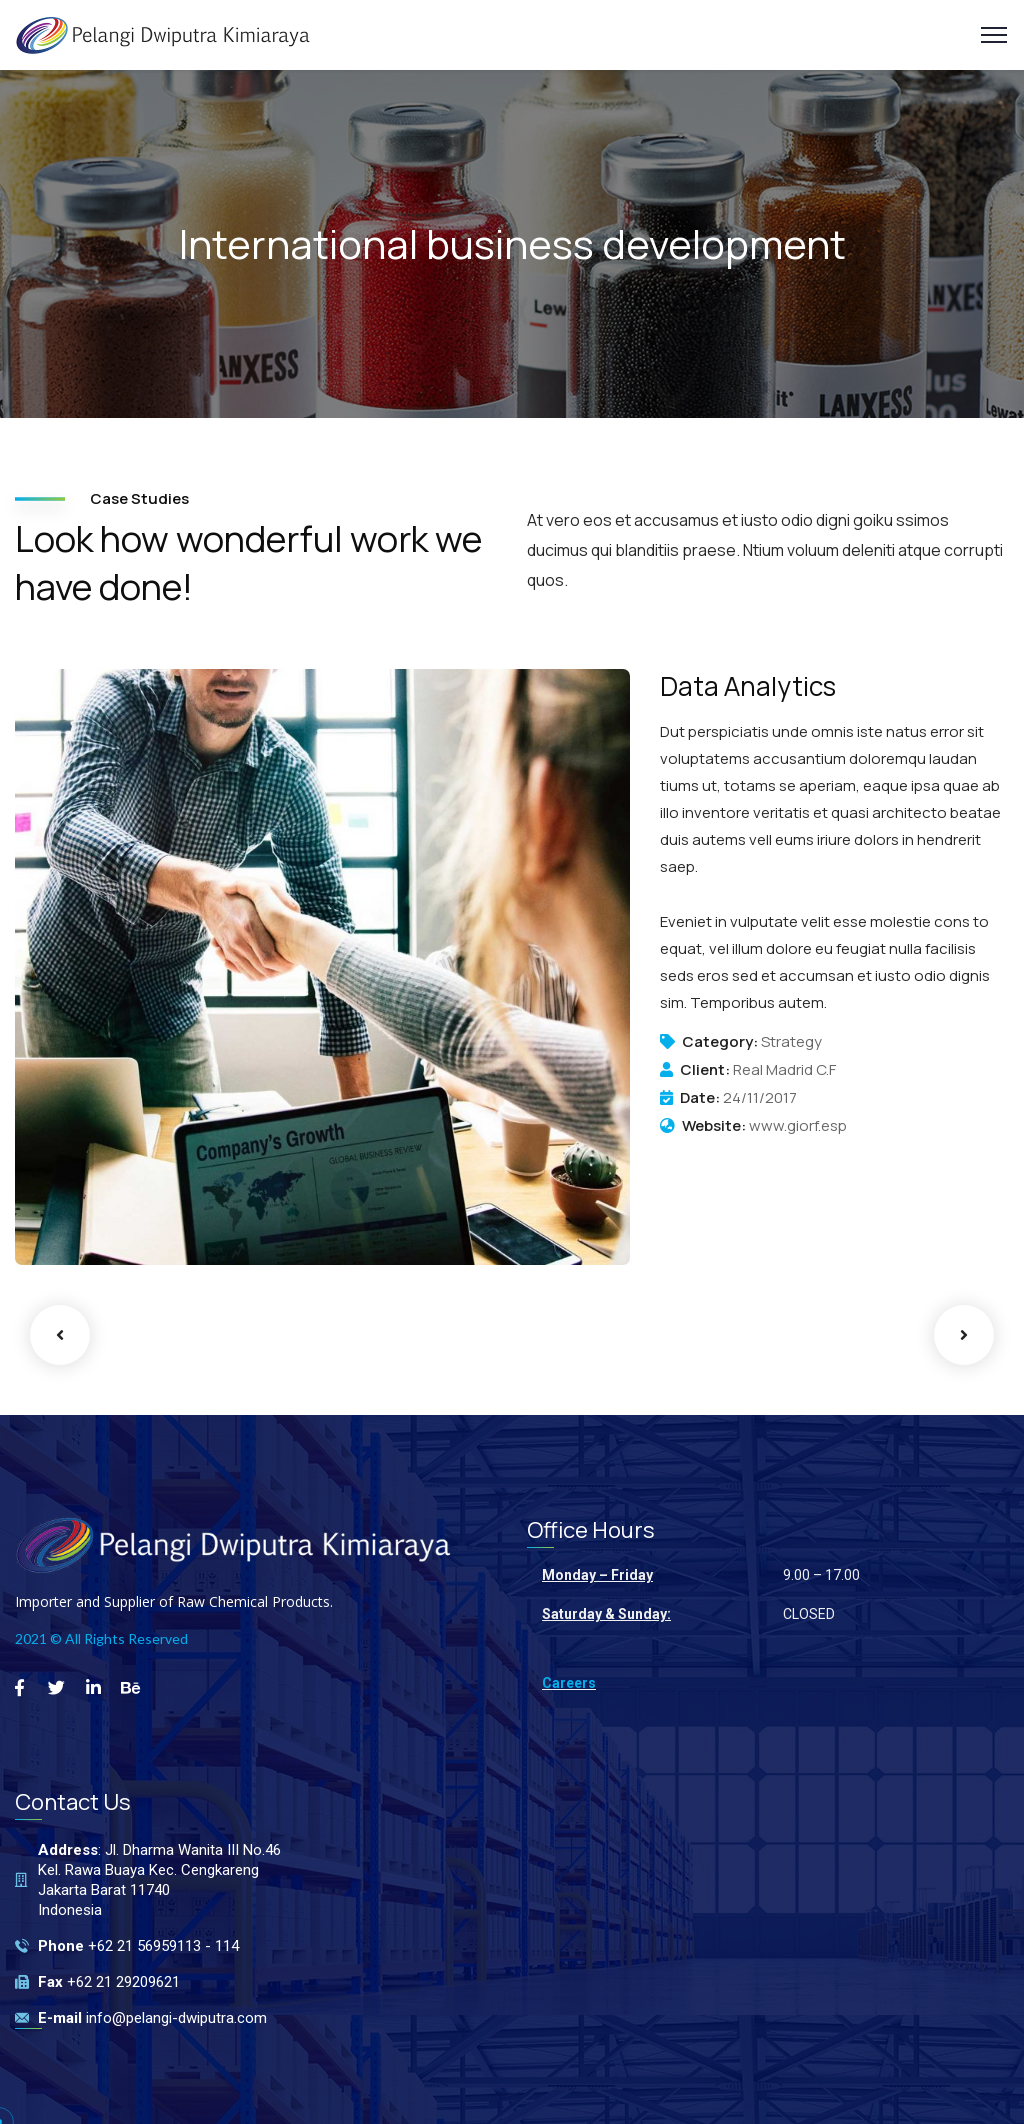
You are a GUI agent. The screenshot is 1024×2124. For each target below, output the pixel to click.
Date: (700, 1098)
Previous (60, 1335)
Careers (569, 1683)
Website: (714, 1126)
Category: (720, 1042)
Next (964, 1335)
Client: (705, 1070)
